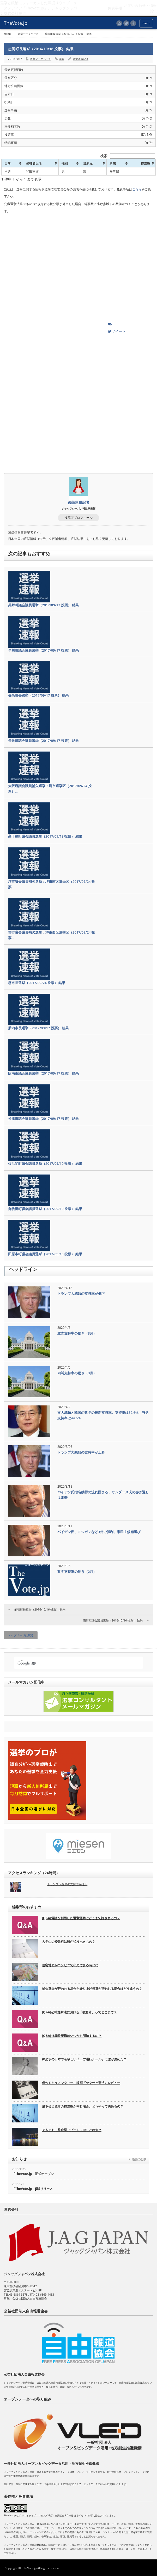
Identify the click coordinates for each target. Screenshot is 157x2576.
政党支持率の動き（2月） (76, 1571)
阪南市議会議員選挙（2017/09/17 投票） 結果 (43, 1073)
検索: (127, 155)
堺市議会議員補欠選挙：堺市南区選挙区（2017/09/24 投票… (51, 884)
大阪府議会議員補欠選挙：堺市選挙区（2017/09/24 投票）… (50, 788)
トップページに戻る (21, 1635)
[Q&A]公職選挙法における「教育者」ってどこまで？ (79, 2012)
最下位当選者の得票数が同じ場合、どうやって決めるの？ (82, 2106)
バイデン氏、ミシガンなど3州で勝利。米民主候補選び (99, 1531)
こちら (137, 189)
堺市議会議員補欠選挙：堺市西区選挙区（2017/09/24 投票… (51, 935)
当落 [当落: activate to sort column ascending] (7, 163)
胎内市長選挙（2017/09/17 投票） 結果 (38, 1028)
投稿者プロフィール (78, 517)
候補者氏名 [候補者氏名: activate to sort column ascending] (34, 163)
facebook (133, 23)
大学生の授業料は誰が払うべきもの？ (68, 1941)
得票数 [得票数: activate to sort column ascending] (145, 163)
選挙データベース (28, 34)
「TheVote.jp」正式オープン (33, 2174)
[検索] (73, 1663)
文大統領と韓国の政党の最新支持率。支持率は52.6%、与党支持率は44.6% (102, 1415)
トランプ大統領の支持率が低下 (81, 1293)
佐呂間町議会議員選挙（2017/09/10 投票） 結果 (45, 1163)
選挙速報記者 (80, 59)
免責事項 (142, 2549)
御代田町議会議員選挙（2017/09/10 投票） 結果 (45, 1208)
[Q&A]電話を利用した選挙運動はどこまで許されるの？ (81, 1918)
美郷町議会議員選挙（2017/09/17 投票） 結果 (43, 605)
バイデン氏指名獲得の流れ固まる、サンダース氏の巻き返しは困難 (103, 1495)
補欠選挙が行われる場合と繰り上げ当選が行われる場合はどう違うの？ (92, 1988)
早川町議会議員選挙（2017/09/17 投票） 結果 (43, 650)
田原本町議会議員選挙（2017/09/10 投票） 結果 (45, 1254)
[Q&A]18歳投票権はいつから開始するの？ (72, 2035)
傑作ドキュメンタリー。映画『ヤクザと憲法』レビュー (81, 2083)
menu (146, 23)
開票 (61, 59)
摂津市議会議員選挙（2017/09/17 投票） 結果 (43, 1118)
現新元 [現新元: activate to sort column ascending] (88, 163)
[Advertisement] (43, 269)
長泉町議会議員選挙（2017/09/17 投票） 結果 (43, 740)
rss (119, 23)
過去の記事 (139, 2159)
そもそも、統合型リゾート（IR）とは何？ (71, 2130)
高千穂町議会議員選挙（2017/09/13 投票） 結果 (45, 836)
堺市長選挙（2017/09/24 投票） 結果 (36, 982)
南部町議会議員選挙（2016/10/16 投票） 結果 (113, 1620)
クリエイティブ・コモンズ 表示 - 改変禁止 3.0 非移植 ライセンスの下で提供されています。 (67, 2515)
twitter (126, 23)
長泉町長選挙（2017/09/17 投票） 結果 (38, 695)
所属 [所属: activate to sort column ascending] (113, 163)
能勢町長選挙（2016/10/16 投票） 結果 (39, 1609)
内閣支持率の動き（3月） (76, 1373)
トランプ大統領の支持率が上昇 (81, 1452)
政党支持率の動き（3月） (76, 1333)
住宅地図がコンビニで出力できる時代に (70, 1965)
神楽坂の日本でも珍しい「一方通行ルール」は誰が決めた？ (84, 2059)
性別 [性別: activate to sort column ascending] (65, 163)
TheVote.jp (29, 2568)
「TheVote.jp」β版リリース (32, 2189)
